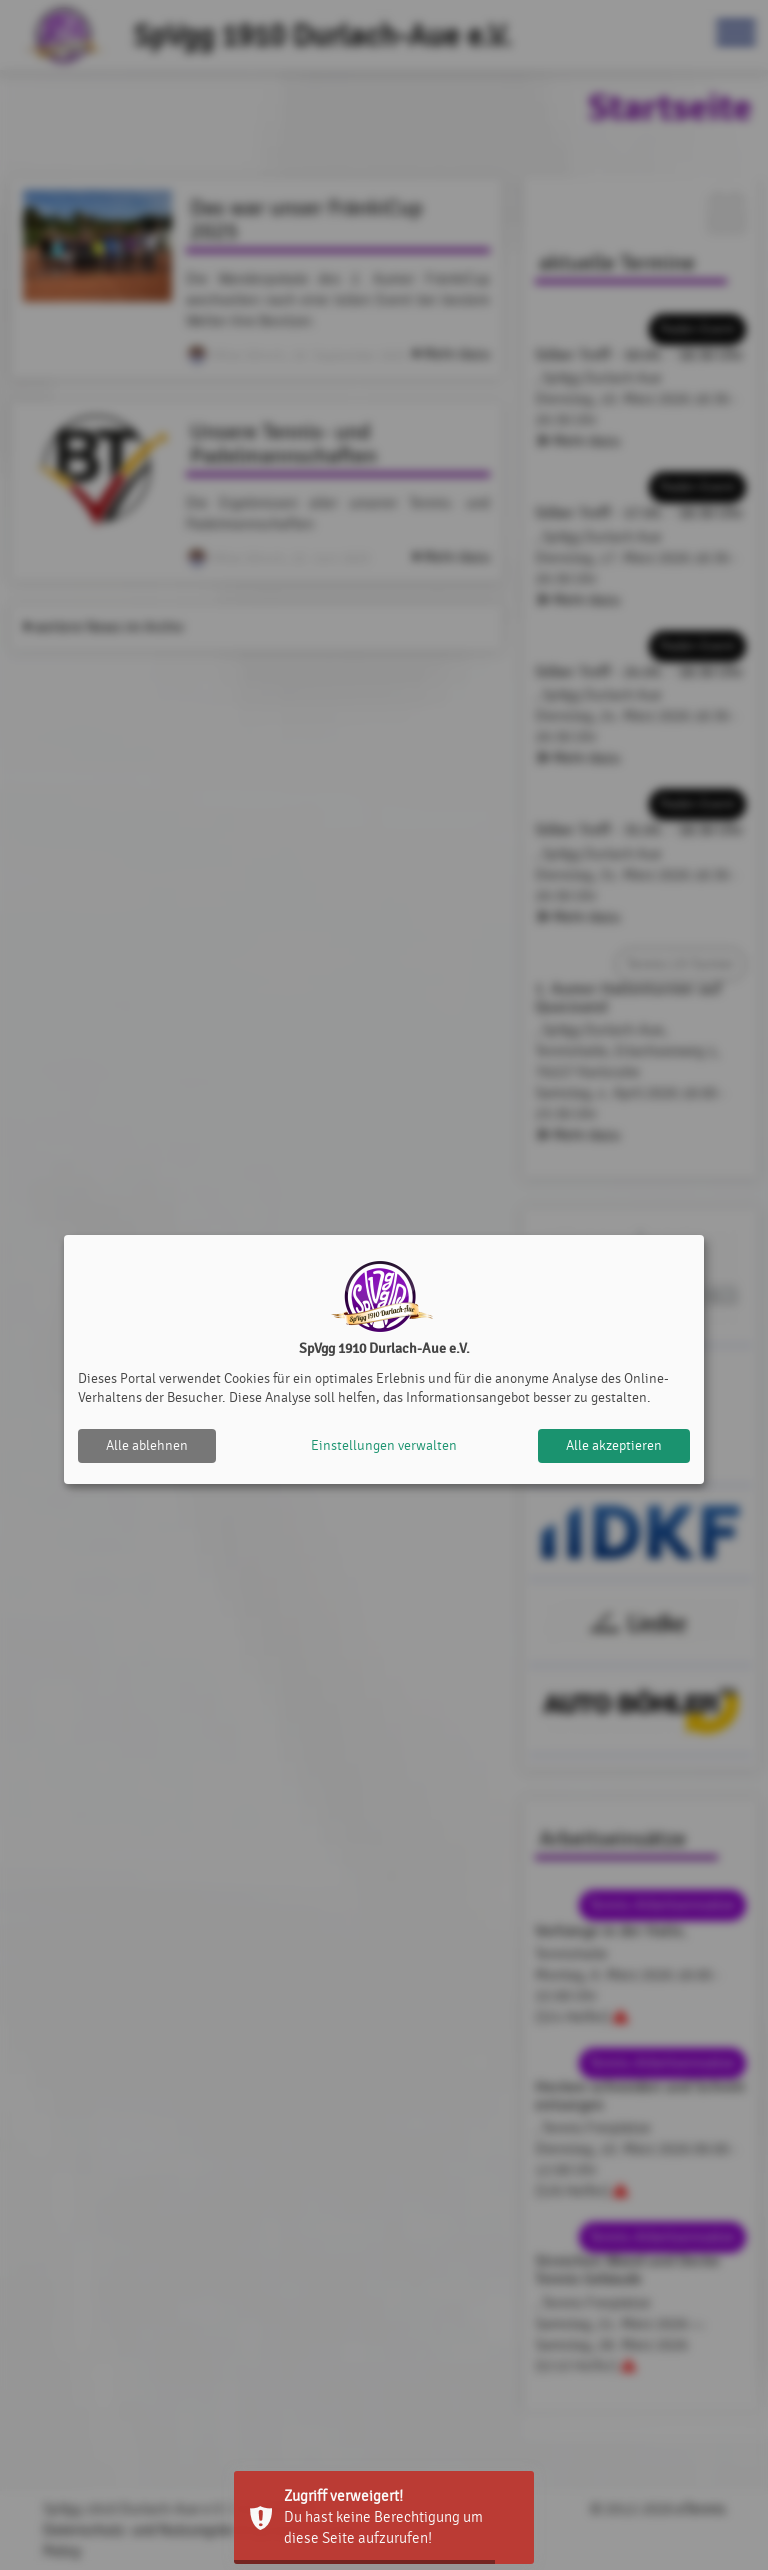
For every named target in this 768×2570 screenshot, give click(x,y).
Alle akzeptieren (614, 1445)
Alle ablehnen (147, 1445)
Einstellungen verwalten (384, 1445)
